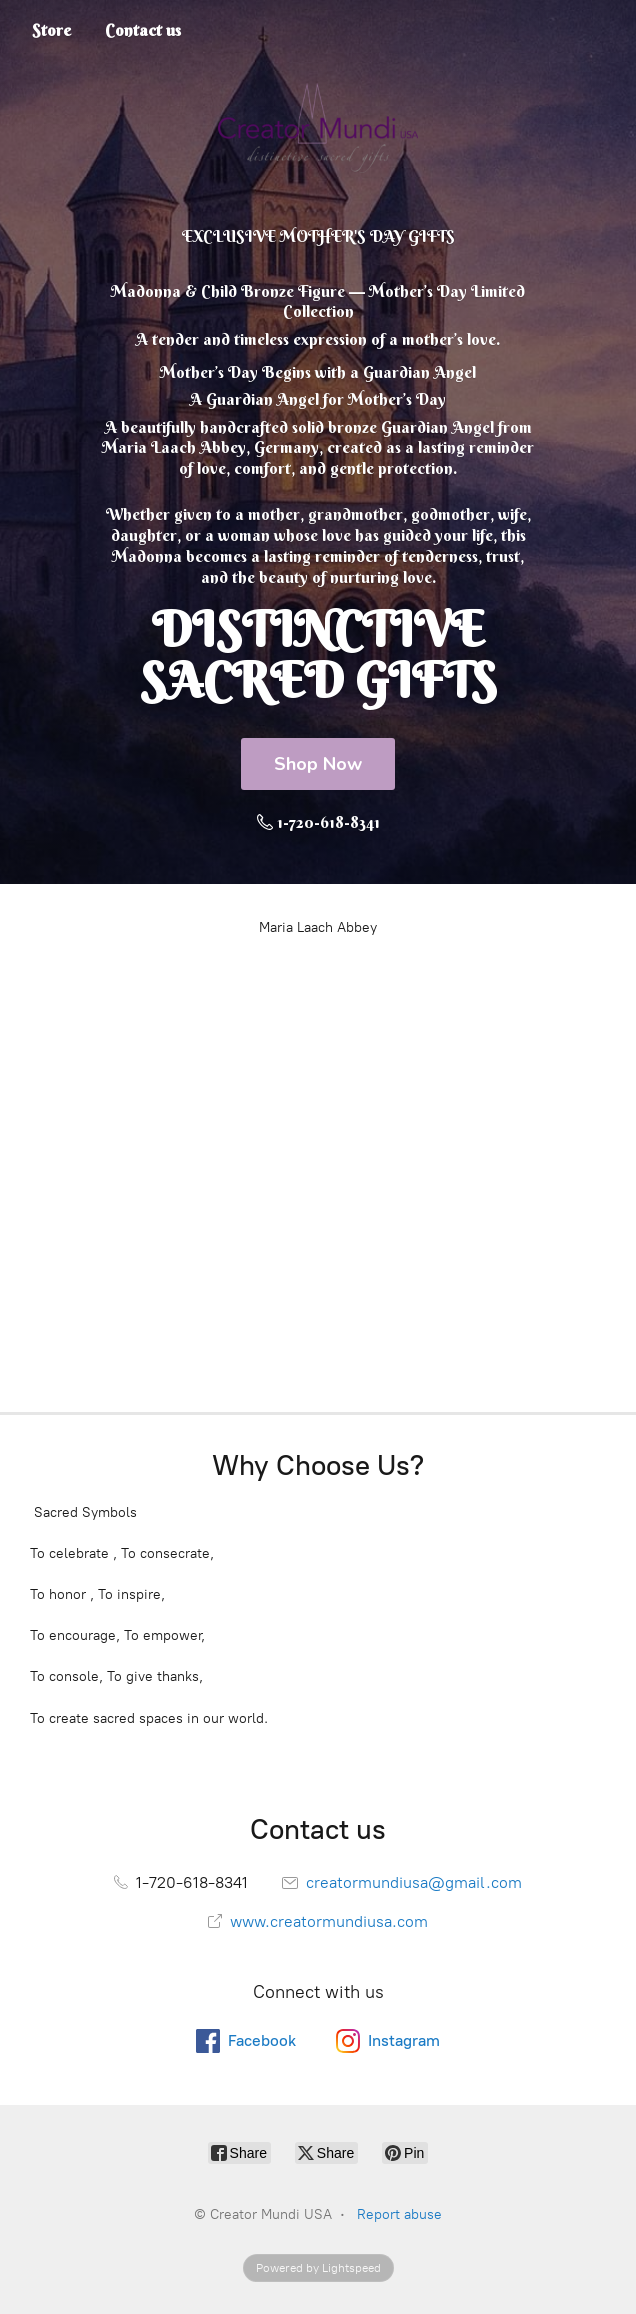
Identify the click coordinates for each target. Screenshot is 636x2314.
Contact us (143, 30)
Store (51, 30)
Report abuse (399, 2214)
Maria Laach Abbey (318, 927)
